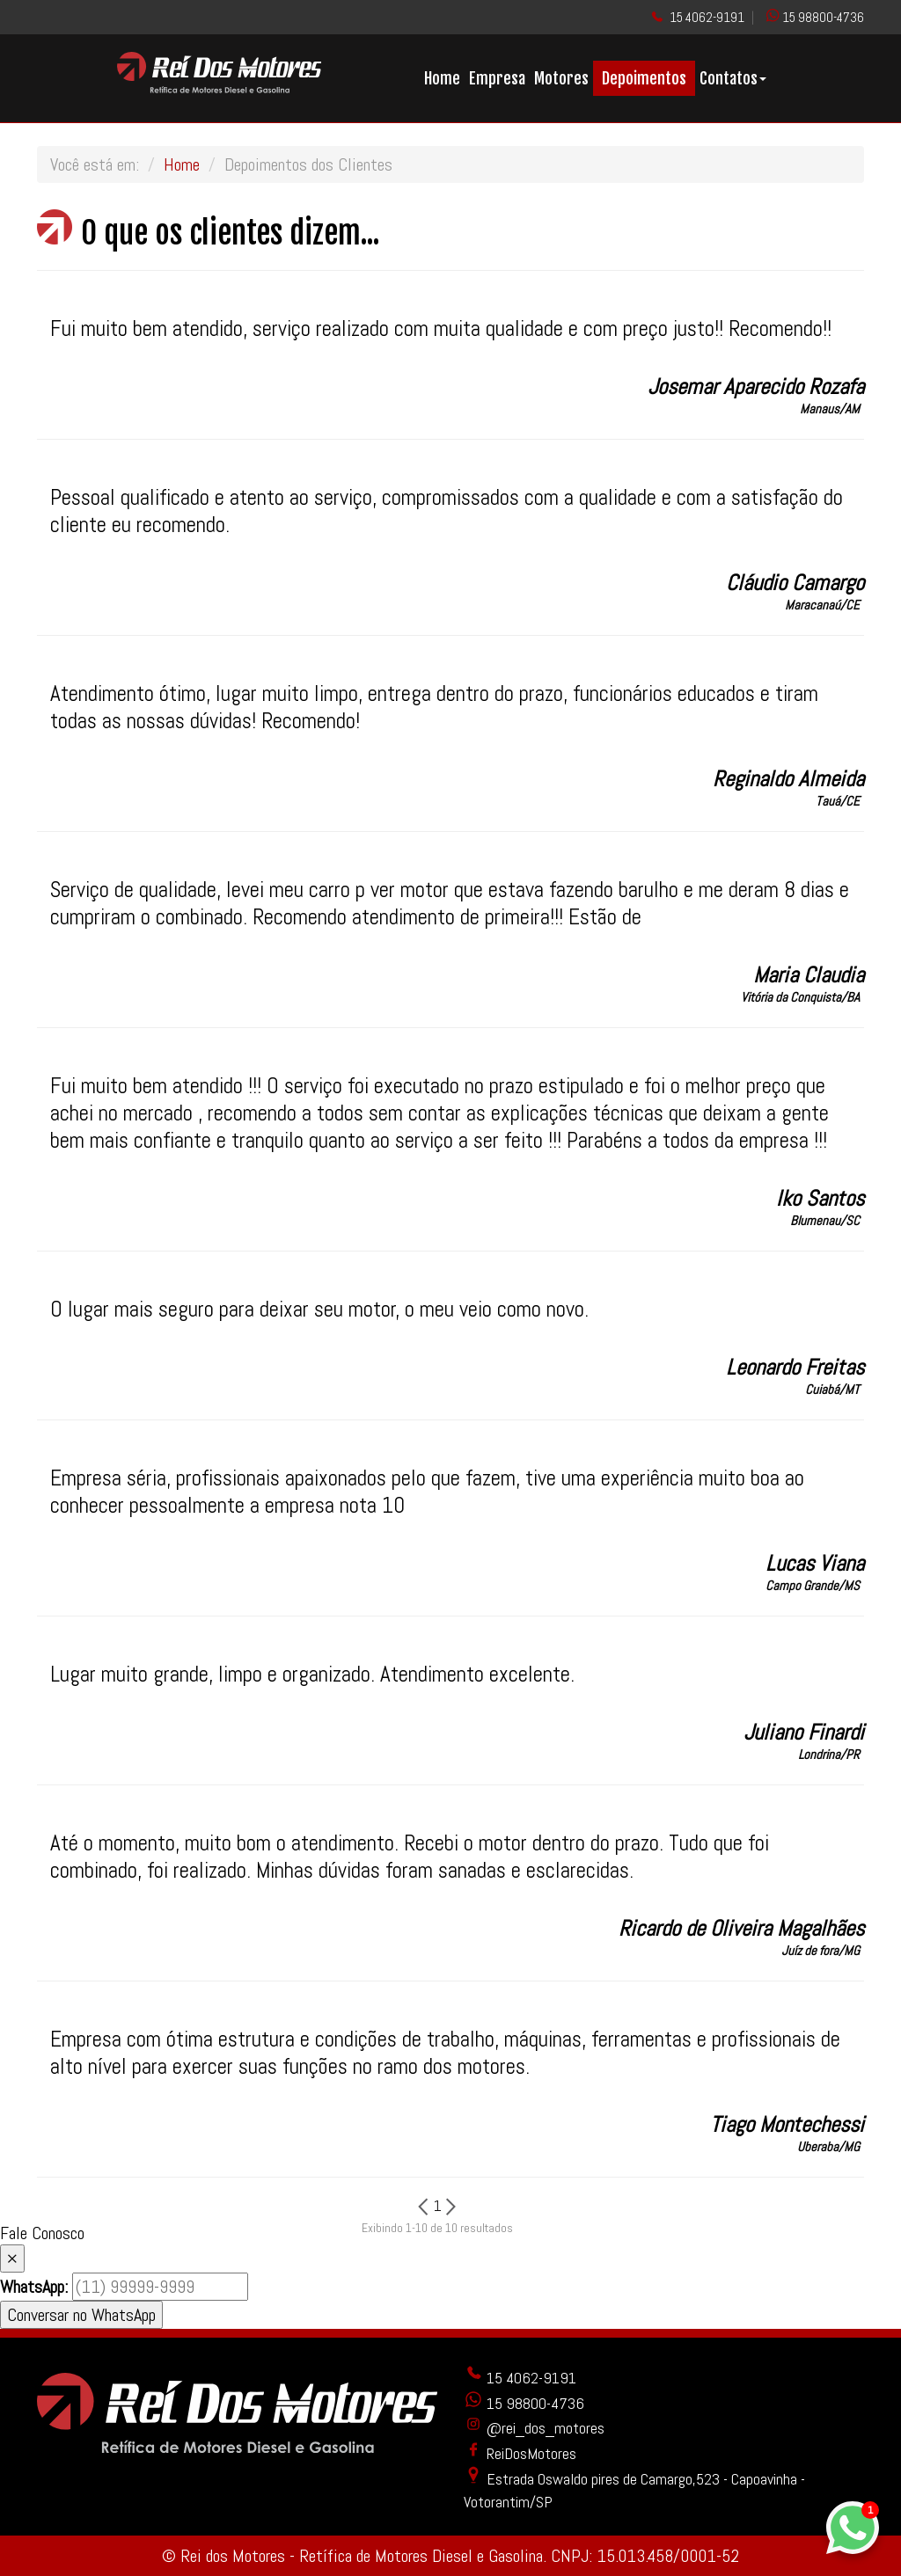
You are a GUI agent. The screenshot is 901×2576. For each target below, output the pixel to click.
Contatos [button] (733, 78)
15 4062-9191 (707, 17)
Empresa (497, 78)
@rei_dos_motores (534, 2428)
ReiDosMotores (520, 2453)
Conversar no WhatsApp (81, 2314)
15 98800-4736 (823, 17)
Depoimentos (644, 78)
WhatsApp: (34, 2286)
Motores (561, 78)
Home (442, 78)
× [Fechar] (12, 2258)
